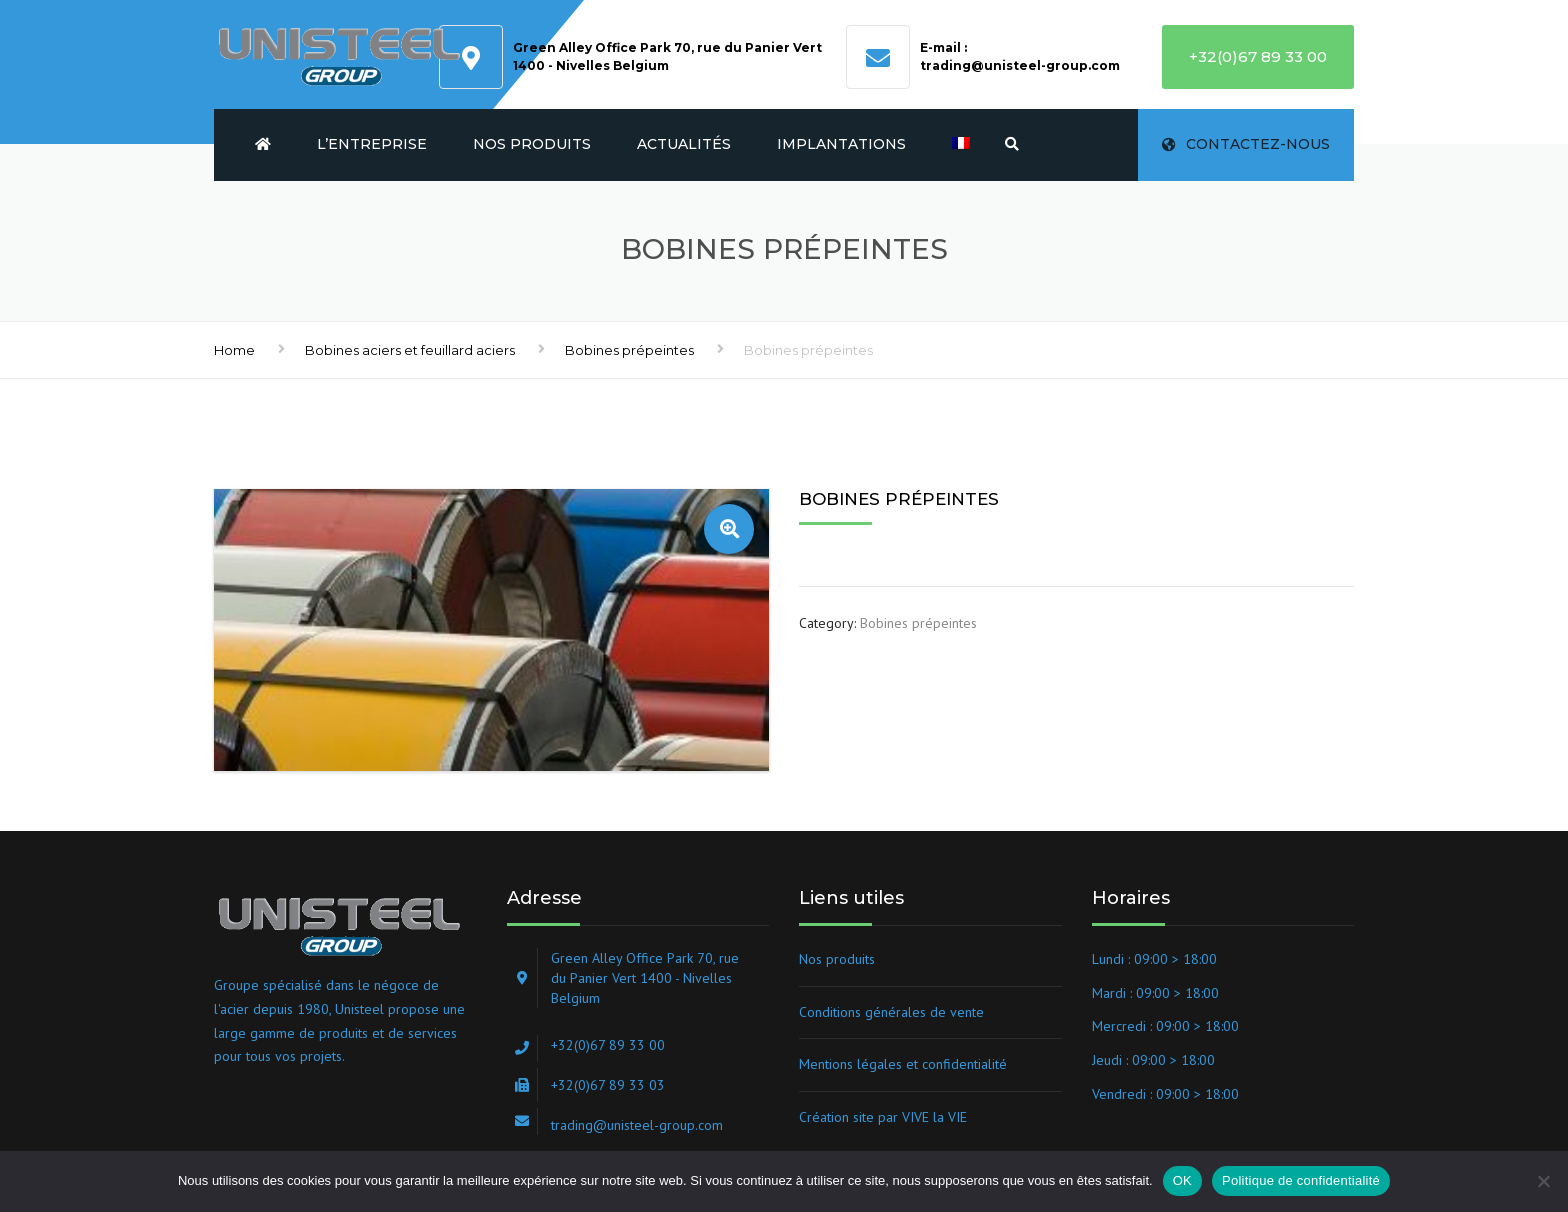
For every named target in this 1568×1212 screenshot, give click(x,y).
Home (234, 350)
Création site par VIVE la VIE (883, 1117)
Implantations (841, 144)
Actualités (684, 144)
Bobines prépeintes (629, 350)
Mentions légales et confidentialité (903, 1064)
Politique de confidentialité (1301, 1180)
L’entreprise (372, 144)
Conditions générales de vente (891, 1012)
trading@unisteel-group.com (1020, 65)
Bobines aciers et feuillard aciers (410, 350)
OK (1182, 1180)
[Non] (1543, 1181)
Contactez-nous (1246, 144)
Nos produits (532, 144)
